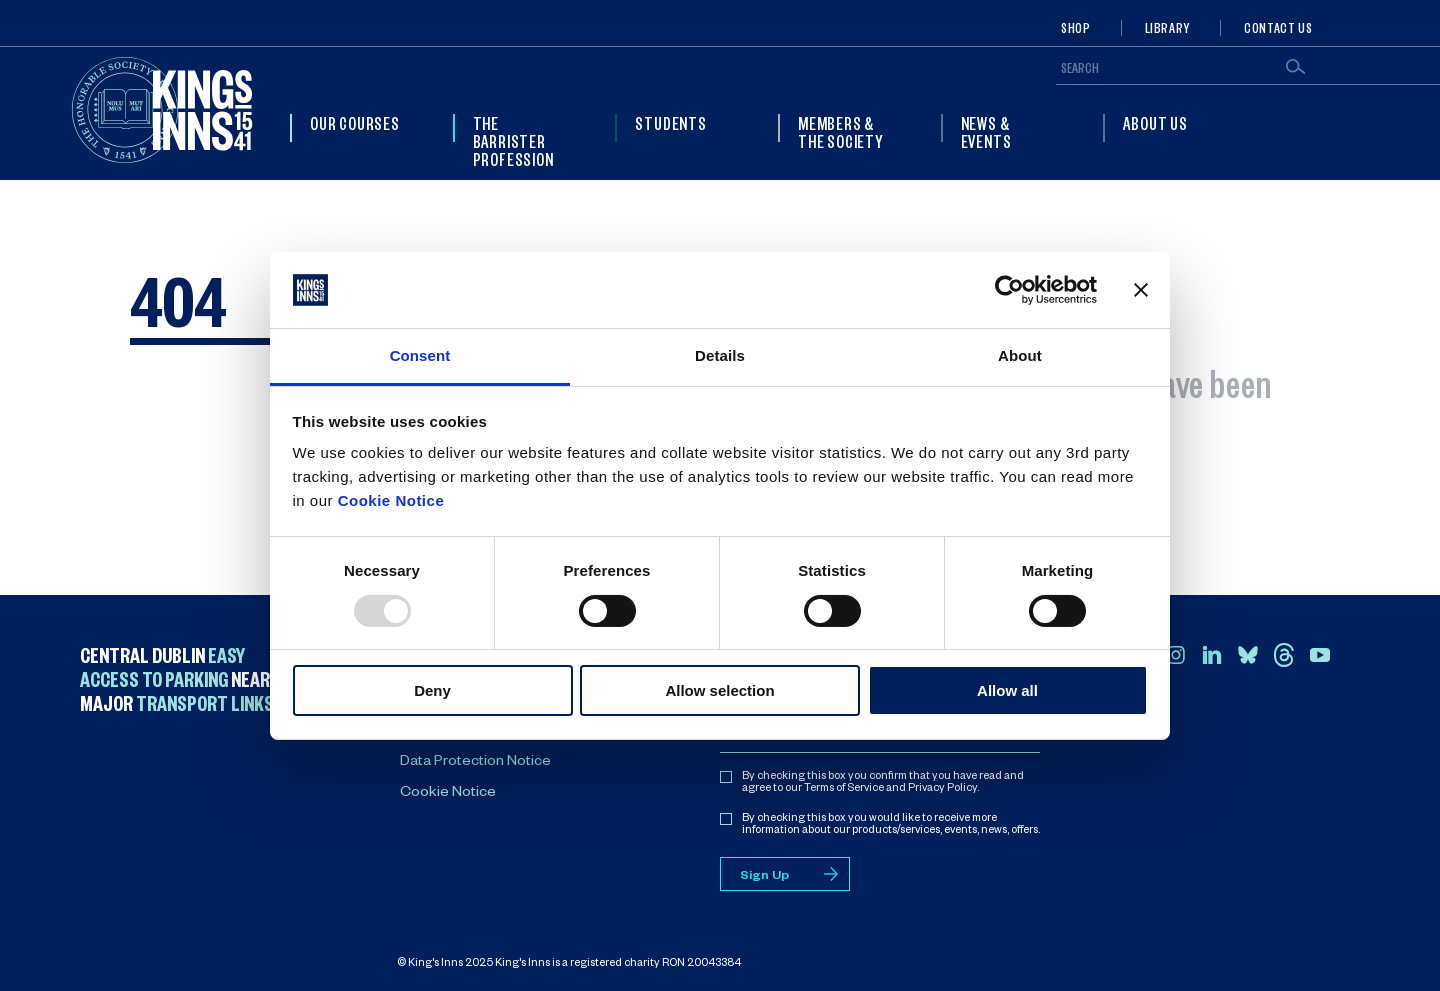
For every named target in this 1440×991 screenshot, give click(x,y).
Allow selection (719, 690)
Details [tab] (720, 355)
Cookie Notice (391, 500)
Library (1167, 27)
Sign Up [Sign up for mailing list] (764, 877)
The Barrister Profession (513, 141)
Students (670, 123)
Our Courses (355, 123)
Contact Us (1278, 27)
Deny (432, 690)
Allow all (1007, 690)
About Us (1155, 123)
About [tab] (1020, 355)
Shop (1076, 27)
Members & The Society (840, 132)
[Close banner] (1141, 290)
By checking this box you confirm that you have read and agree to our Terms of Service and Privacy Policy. (883, 783)
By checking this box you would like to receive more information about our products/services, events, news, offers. (891, 825)
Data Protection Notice (475, 763)
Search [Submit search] (1295, 67)
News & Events (986, 132)
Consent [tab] (420, 355)
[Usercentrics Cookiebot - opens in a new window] (1009, 290)
